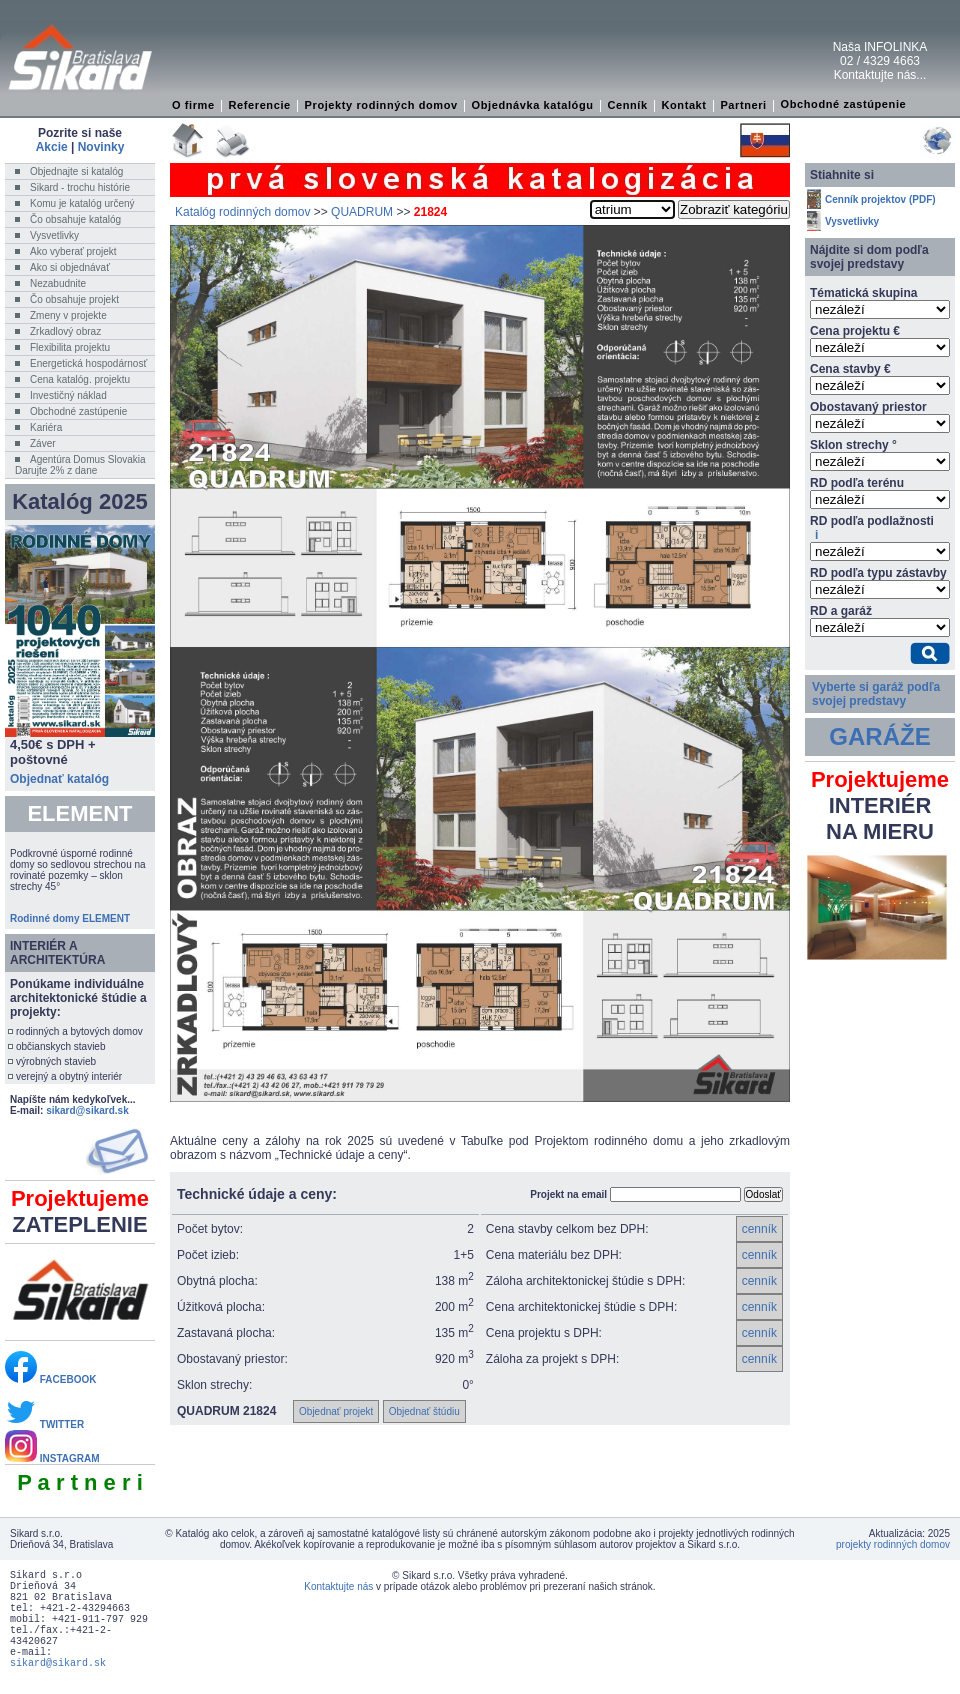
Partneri (743, 105)
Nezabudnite (58, 283)
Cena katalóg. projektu (80, 379)
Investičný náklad (68, 395)
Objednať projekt (336, 1411)
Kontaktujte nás (338, 1586)
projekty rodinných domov (893, 1544)
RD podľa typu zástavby (878, 573)
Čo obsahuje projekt (74, 299)
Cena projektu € (855, 331)
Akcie (52, 147)
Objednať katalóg (59, 779)
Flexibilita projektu (70, 347)
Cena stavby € (850, 369)
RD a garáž (841, 611)
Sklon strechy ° (853, 445)
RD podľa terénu (857, 483)
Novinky (101, 147)
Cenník (627, 105)
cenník (759, 1229)
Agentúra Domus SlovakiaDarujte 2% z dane (80, 465)
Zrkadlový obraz (65, 331)
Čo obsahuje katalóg (75, 219)
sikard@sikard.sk (87, 1110)
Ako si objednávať (70, 267)
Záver (43, 443)
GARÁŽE (879, 736)
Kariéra (46, 427)
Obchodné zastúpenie (844, 104)
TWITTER (44, 1424)
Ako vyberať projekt (73, 251)
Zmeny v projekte (68, 315)
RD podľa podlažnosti (872, 528)
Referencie (260, 105)
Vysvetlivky (54, 235)
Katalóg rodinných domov (242, 212)
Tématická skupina (863, 293)
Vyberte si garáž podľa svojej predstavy (876, 694)
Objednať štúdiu (424, 1411)
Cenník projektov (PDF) (880, 199)
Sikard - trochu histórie (80, 187)
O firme (193, 105)
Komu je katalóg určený (82, 203)
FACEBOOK (50, 1379)
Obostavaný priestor (868, 407)
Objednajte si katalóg (76, 171)
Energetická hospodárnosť (88, 363)
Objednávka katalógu (533, 105)
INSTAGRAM (52, 1458)
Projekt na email (568, 1194)
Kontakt (683, 105)
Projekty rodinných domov (381, 105)
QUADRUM (362, 212)
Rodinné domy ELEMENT (70, 918)
